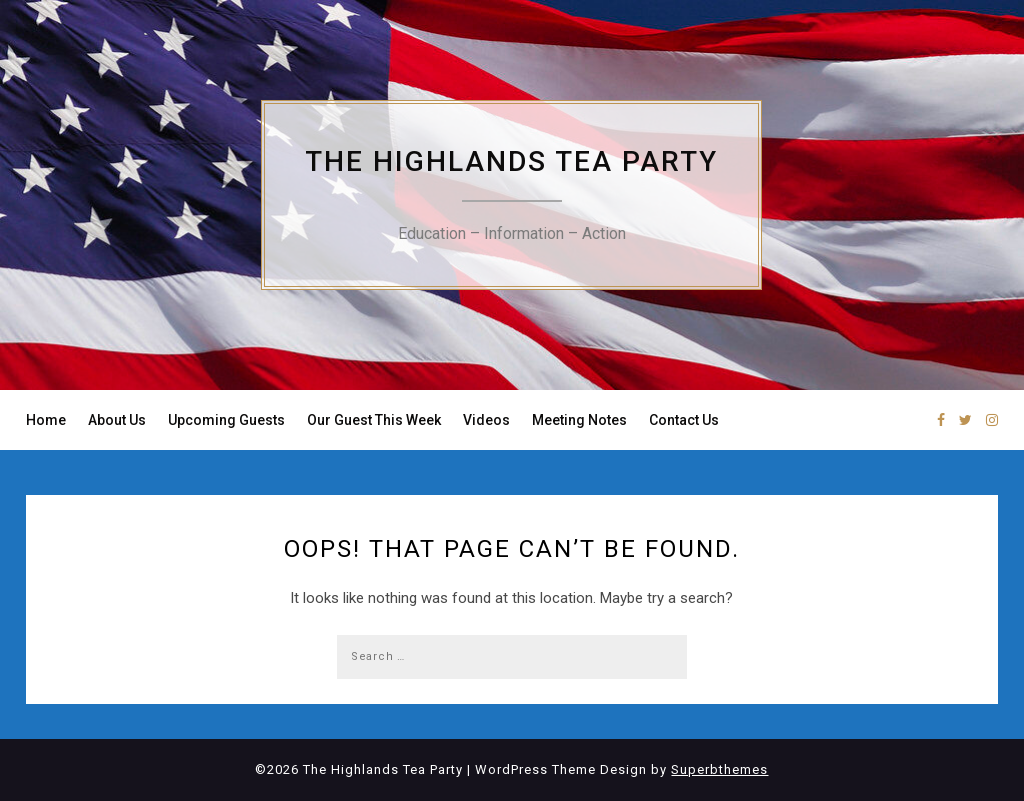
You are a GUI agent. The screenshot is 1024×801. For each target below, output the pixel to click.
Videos (486, 420)
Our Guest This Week (374, 420)
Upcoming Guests (226, 420)
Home (46, 420)
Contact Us (684, 420)
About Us (117, 420)
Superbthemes (719, 769)
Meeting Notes (579, 420)
